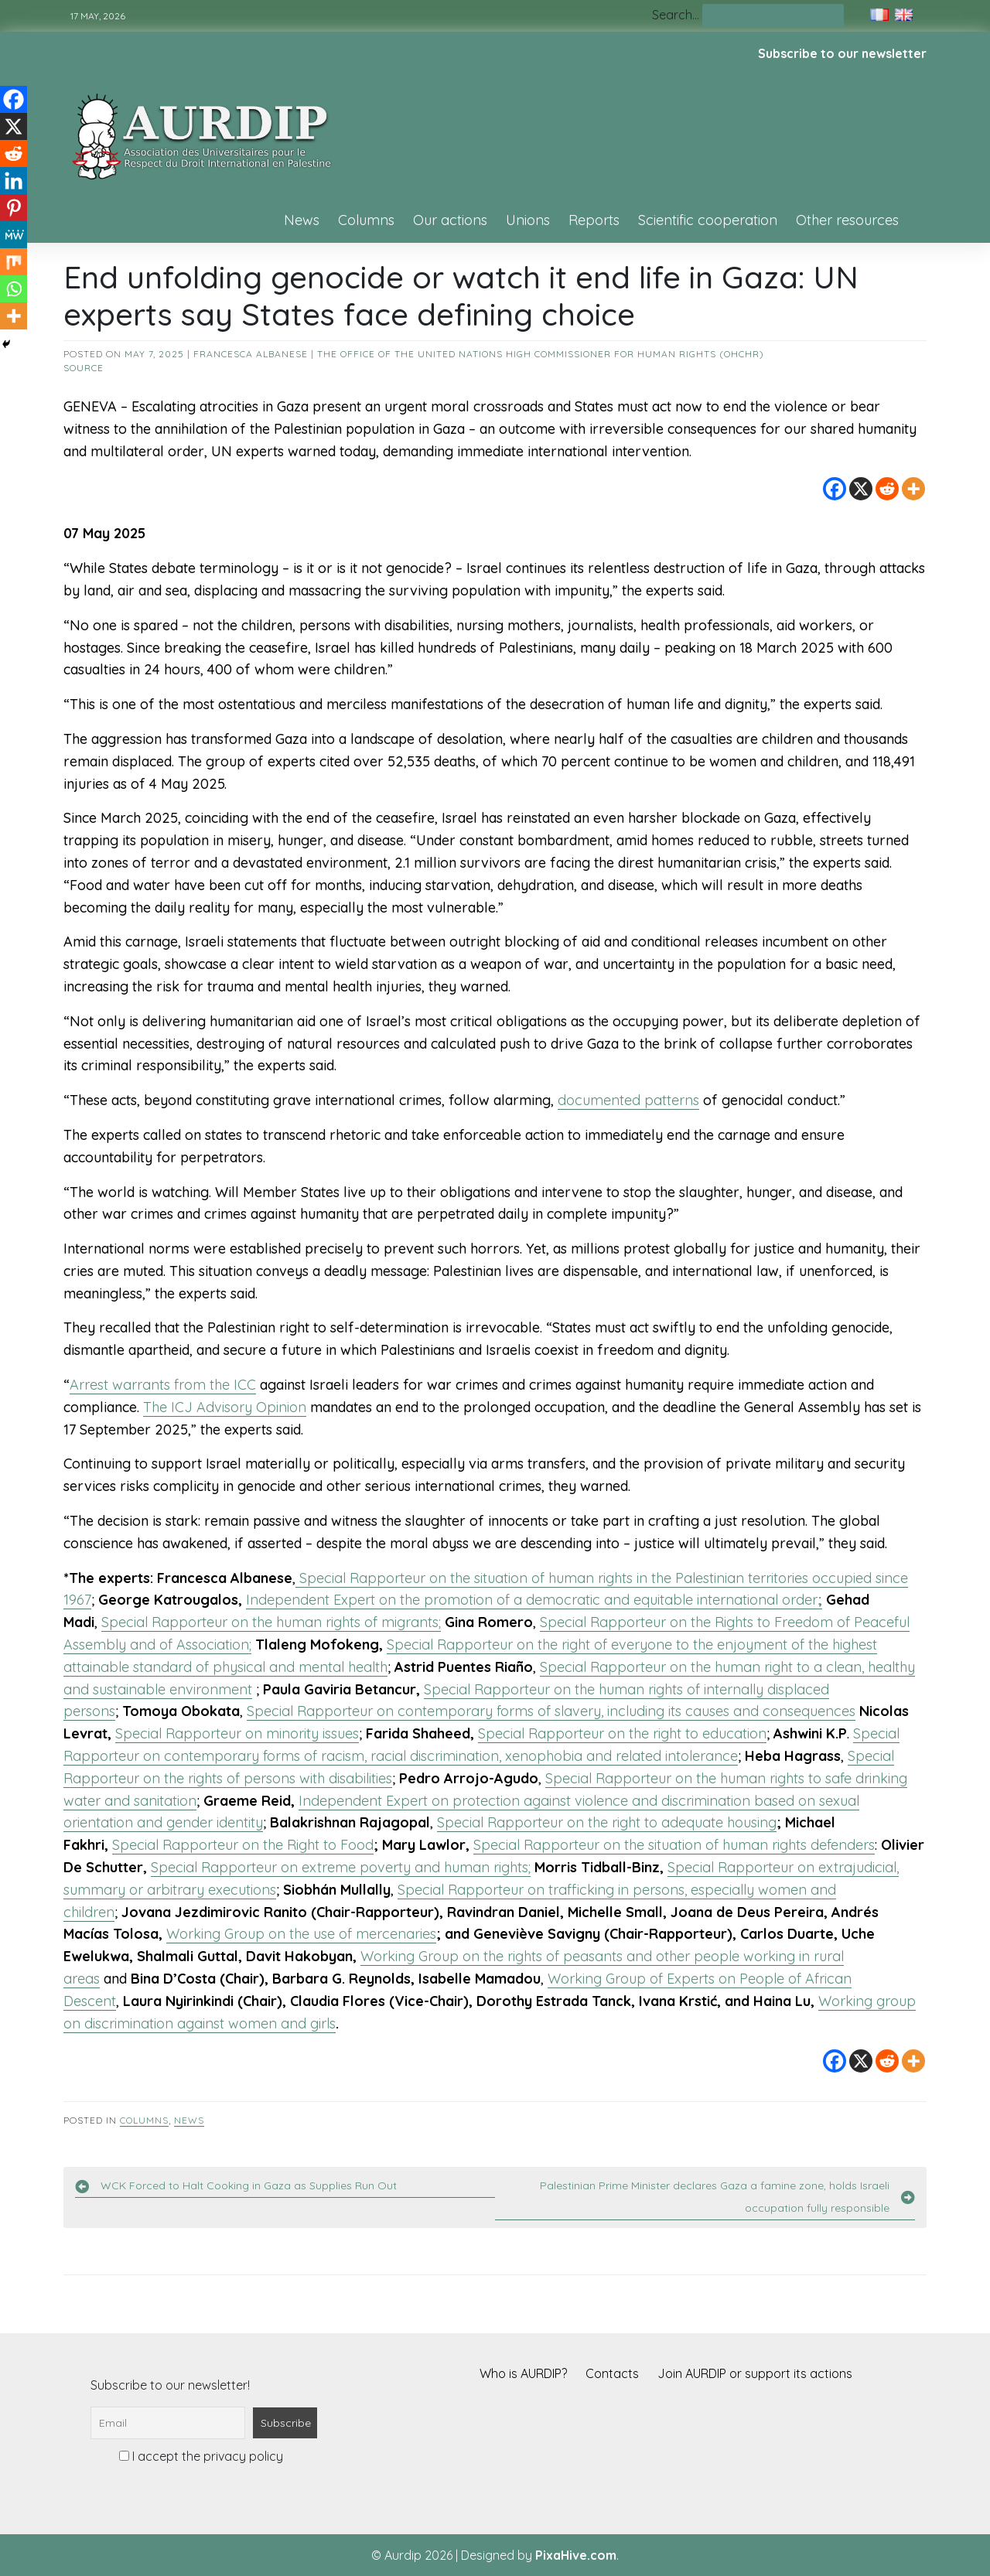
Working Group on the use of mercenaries (301, 1934)
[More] (913, 488)
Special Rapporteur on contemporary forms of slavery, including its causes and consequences (551, 1711)
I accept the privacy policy (201, 2456)
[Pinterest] (13, 207)
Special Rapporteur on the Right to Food (243, 1845)
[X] (860, 488)
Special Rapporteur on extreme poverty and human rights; (341, 1867)
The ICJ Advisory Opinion (224, 1407)
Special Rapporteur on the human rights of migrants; (271, 1622)
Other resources (847, 220)
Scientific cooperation (707, 220)
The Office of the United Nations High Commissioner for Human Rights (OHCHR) (540, 354)
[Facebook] (834, 488)
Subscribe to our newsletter (842, 53)
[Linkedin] (13, 180)
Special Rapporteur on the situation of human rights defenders (674, 1845)
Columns (366, 220)
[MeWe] (13, 234)
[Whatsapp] (13, 288)
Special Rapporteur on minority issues (237, 1733)
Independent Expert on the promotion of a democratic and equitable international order (534, 1600)
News (301, 220)
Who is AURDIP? (523, 2373)
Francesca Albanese (250, 354)
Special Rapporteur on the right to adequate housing (607, 1822)
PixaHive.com (575, 2555)
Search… (675, 14)
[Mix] (13, 261)
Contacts (612, 2373)
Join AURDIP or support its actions (754, 2373)
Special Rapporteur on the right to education (622, 1733)
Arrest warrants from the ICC (163, 1385)
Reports (594, 220)
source (83, 368)
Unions (528, 220)
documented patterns (628, 1100)
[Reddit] (887, 488)
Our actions (450, 220)
